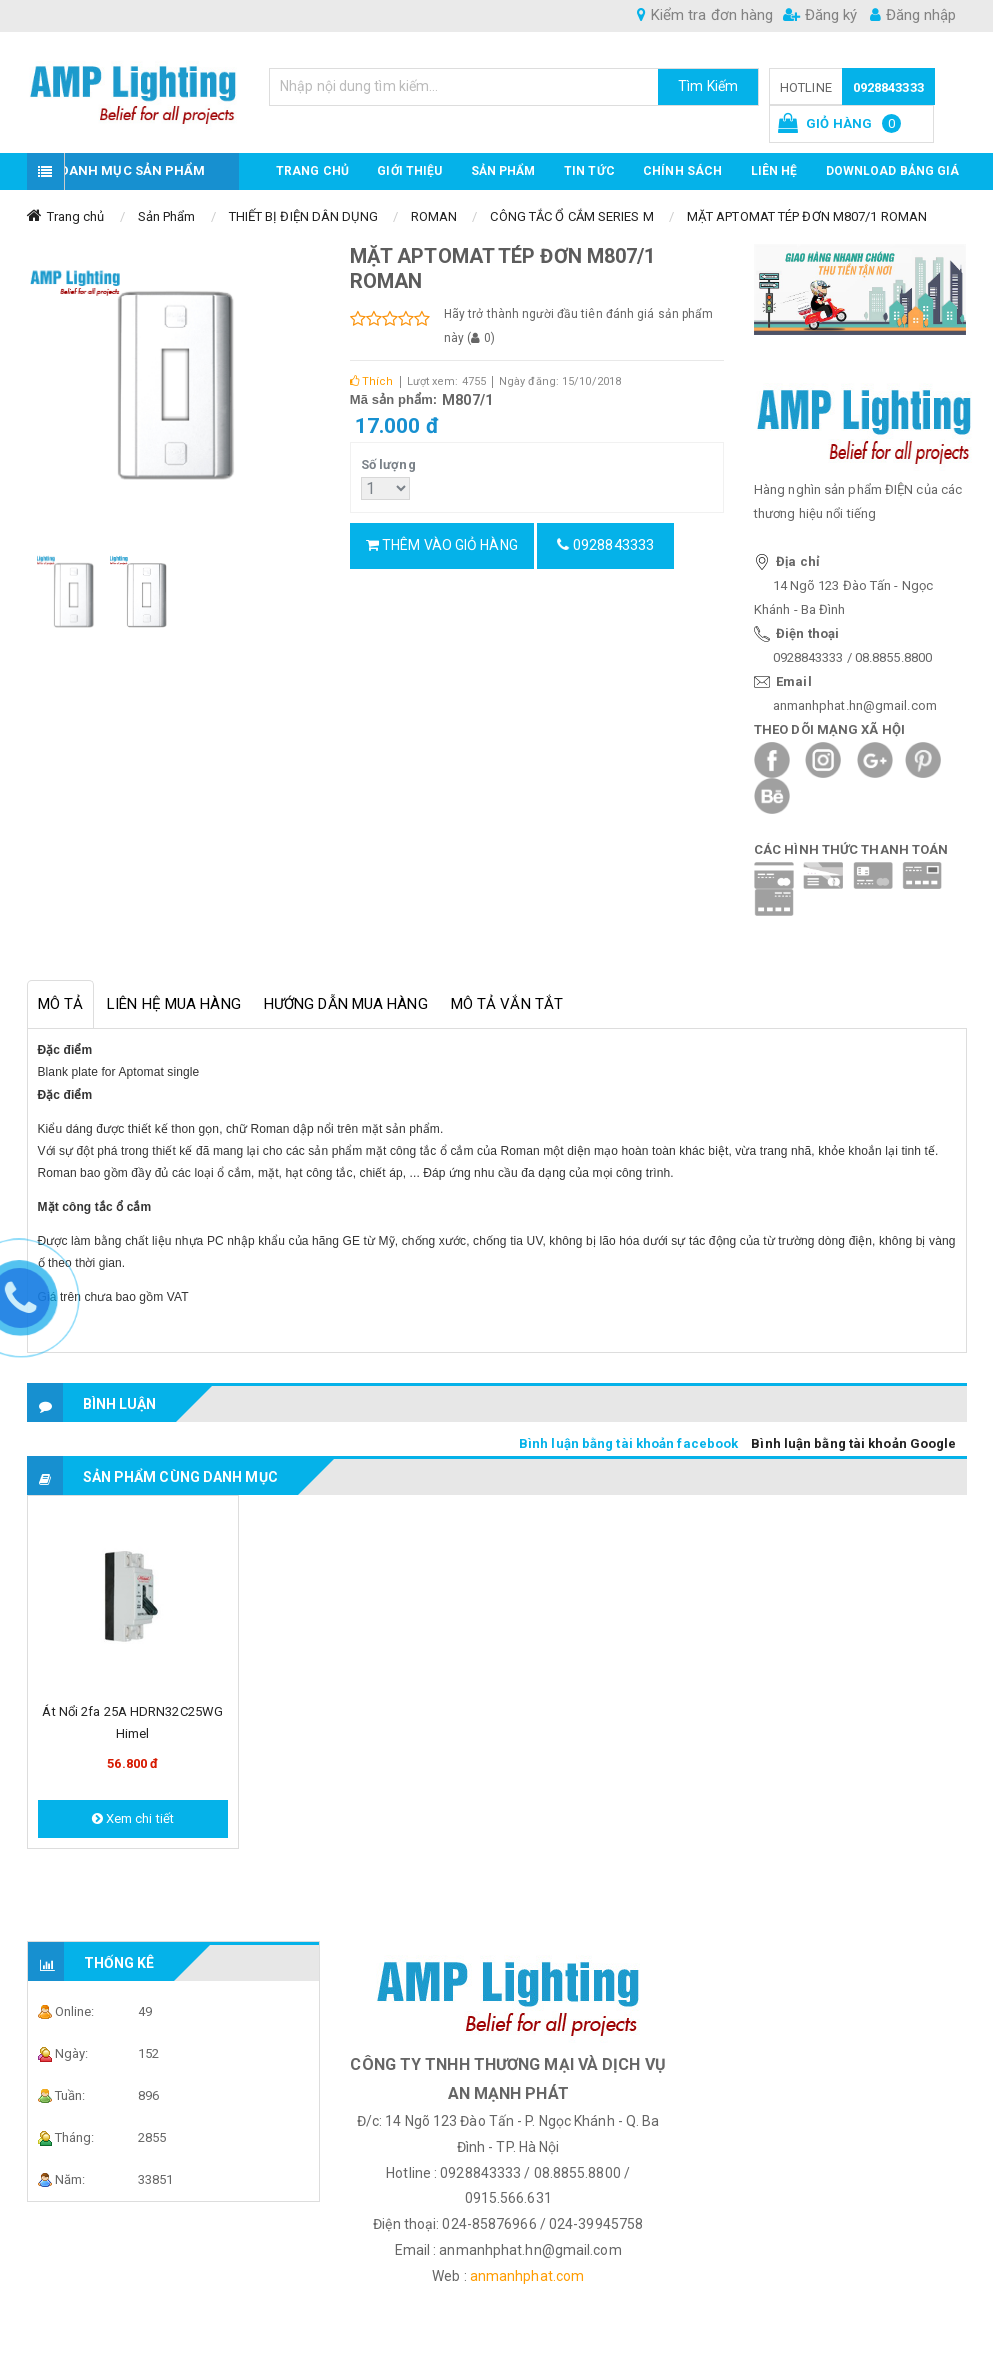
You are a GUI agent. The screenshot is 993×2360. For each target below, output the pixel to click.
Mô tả (61, 1004)
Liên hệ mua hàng (174, 1004)
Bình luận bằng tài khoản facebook (628, 1443)
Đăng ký (820, 15)
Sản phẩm (503, 171)
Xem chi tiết (133, 1818)
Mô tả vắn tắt (507, 1004)
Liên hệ (774, 171)
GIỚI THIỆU (409, 171)
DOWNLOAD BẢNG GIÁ (893, 171)
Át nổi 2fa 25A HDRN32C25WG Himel (132, 1722)
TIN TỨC (589, 171)
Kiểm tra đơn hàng (705, 15)
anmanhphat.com (527, 2276)
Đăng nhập (913, 15)
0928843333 (888, 87)
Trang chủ (312, 171)
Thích (372, 381)
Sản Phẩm (167, 216)
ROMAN (434, 216)
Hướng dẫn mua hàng (346, 1004)
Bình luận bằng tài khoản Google (853, 1443)
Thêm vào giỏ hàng (442, 545)
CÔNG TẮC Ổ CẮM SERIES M (571, 216)
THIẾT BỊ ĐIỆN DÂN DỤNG (303, 216)
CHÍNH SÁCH (682, 171)
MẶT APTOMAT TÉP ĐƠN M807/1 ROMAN (807, 216)
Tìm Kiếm (708, 86)
